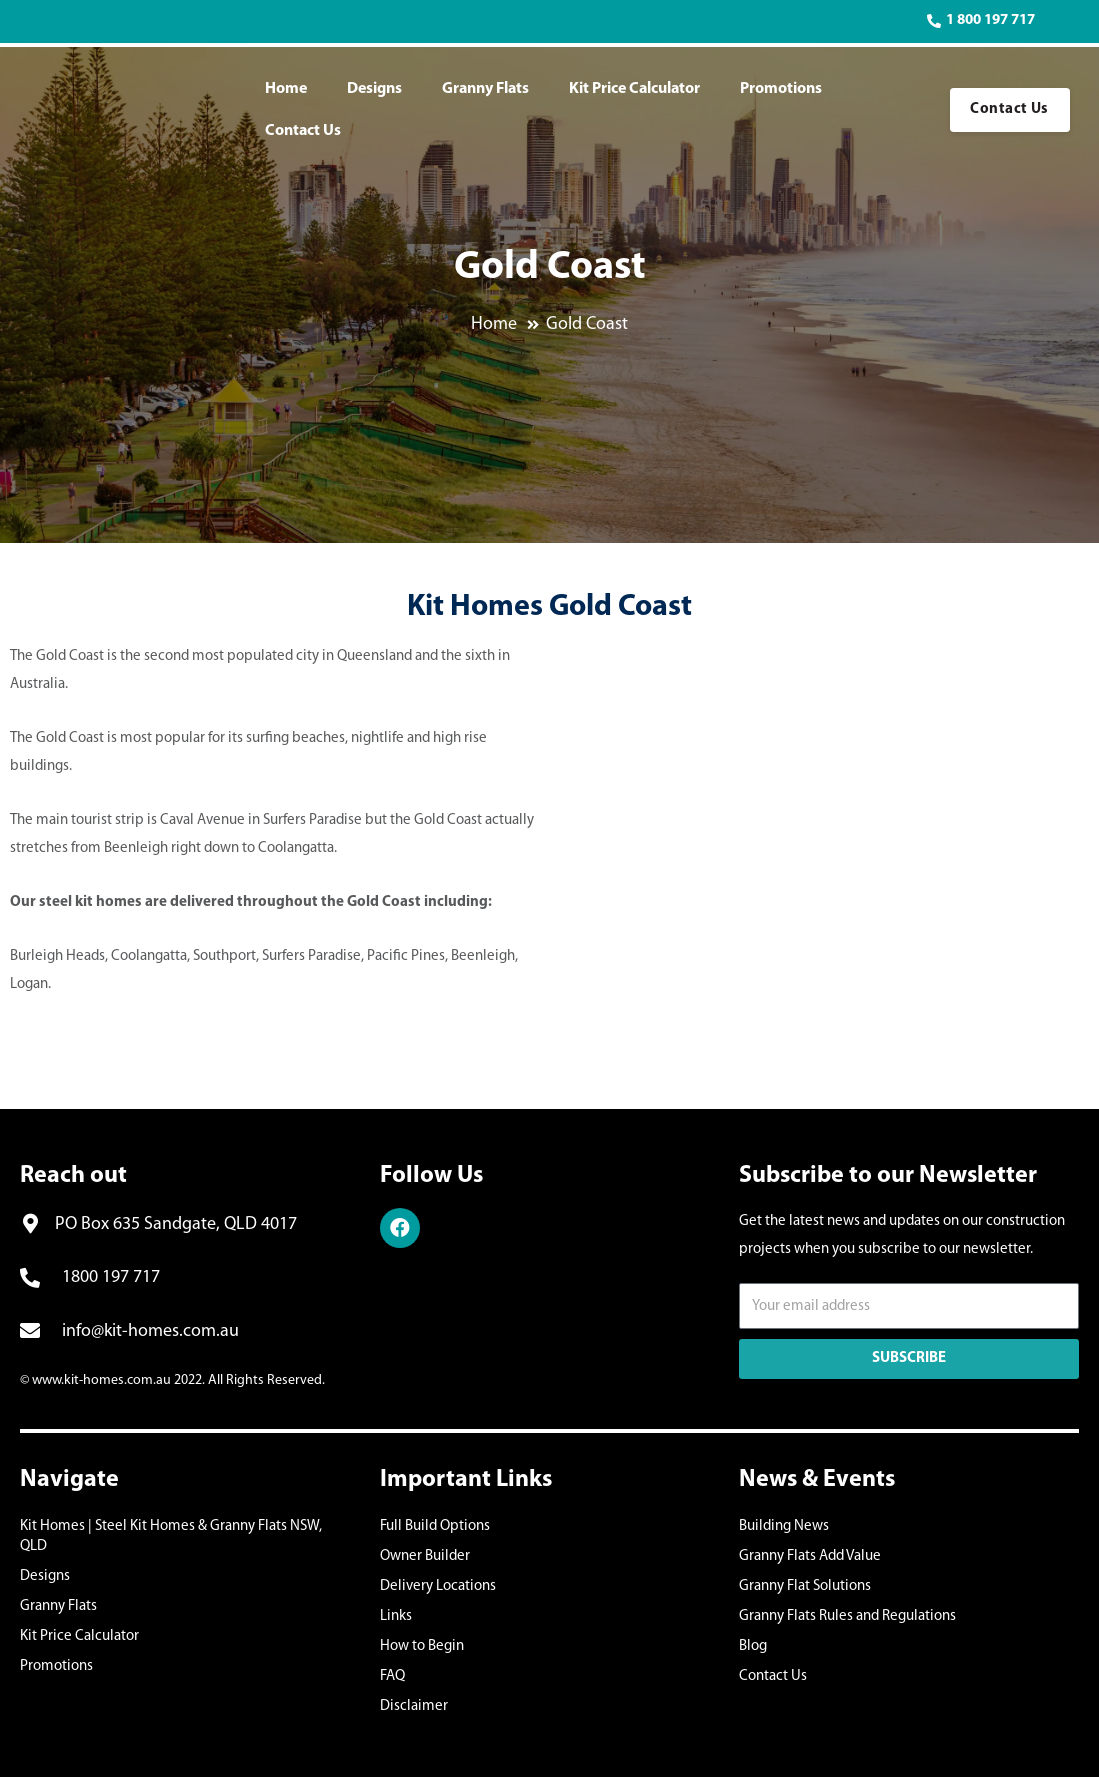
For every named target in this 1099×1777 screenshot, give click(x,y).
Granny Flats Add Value (810, 1556)
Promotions (781, 89)
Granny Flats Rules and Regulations (847, 1616)
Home (286, 89)
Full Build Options (435, 1526)
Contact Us (303, 131)
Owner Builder (425, 1556)
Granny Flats (485, 89)
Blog (753, 1646)
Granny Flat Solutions (805, 1586)
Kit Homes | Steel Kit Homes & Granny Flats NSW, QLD (171, 1536)
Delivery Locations (438, 1586)
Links (396, 1616)
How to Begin (422, 1646)
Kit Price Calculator (634, 89)
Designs (374, 89)
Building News (784, 1526)
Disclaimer (414, 1706)
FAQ (392, 1676)
